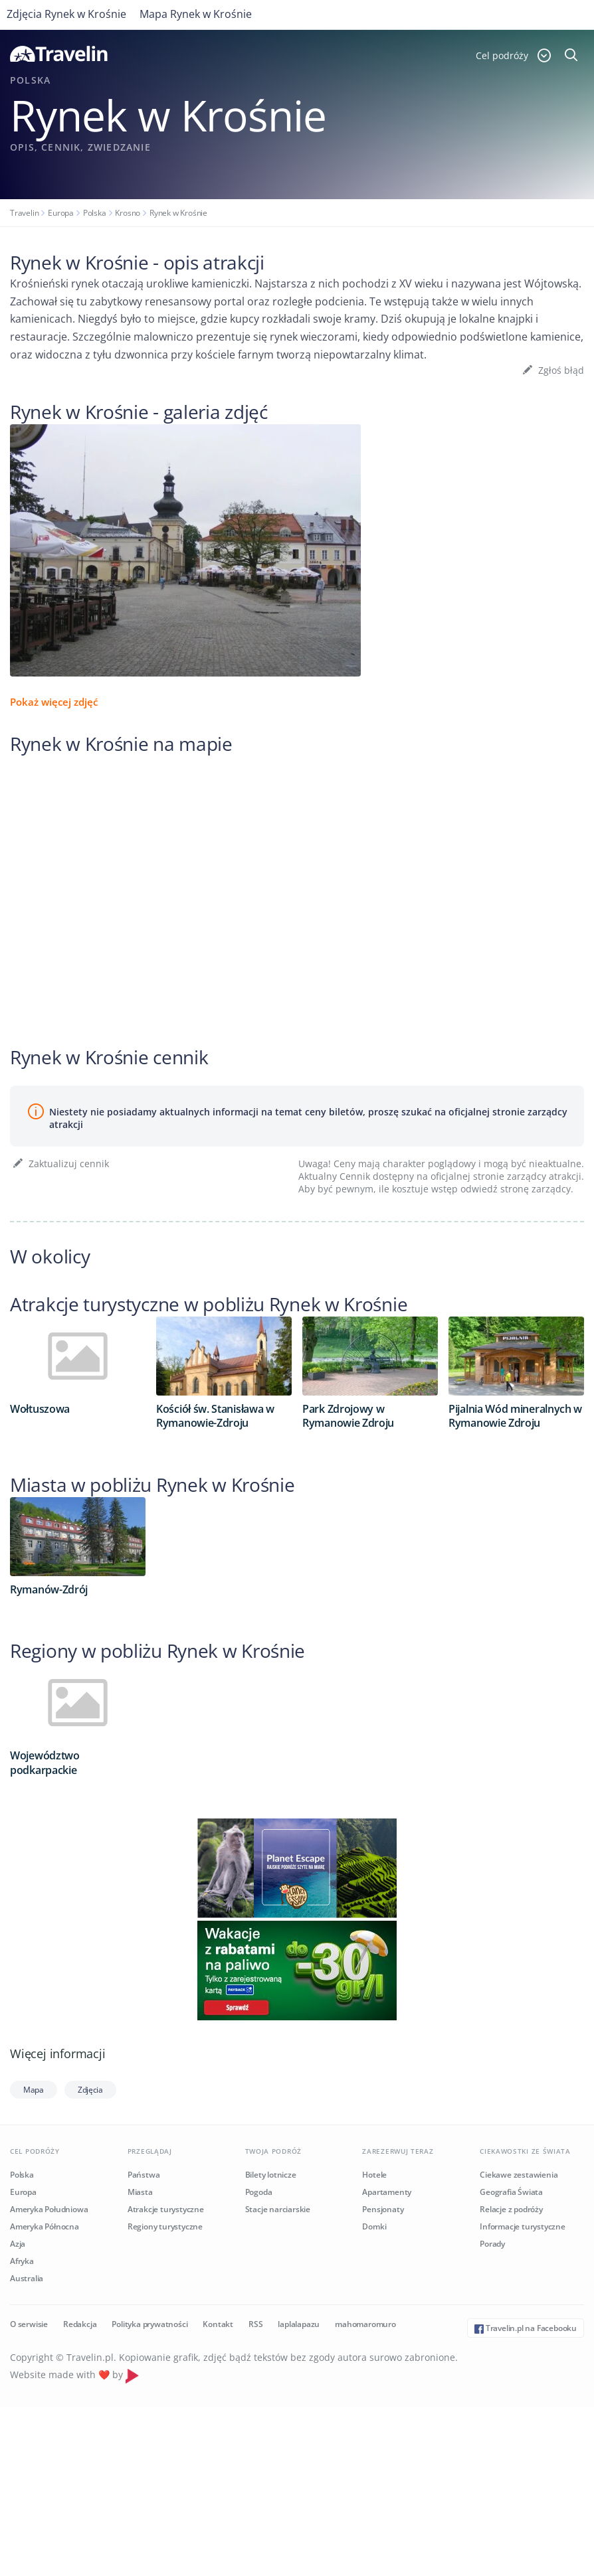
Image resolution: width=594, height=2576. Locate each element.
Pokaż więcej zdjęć (54, 701)
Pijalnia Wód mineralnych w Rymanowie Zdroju (515, 1416)
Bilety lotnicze (270, 2174)
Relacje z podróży (511, 2209)
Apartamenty (386, 2192)
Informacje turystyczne (522, 2226)
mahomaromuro (365, 2324)
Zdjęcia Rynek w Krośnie (66, 14)
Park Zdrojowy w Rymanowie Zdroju (348, 1416)
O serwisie (29, 2324)
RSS (255, 2324)
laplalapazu (299, 2324)
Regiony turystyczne (165, 2226)
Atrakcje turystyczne (166, 2209)
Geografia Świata (511, 2192)
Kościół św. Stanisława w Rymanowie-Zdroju (215, 1416)
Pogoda (258, 2192)
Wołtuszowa (40, 1409)
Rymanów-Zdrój (49, 1589)
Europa (61, 212)
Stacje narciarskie (277, 2209)
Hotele (374, 2174)
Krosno (127, 212)
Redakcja (79, 2324)
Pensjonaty (382, 2209)
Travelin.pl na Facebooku (525, 2328)
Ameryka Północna (44, 2226)
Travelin (24, 212)
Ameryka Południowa (49, 2209)
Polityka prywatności (149, 2324)
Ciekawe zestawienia (518, 2174)
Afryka (22, 2261)
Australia (26, 2278)
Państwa (144, 2174)
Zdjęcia (90, 2089)
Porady (492, 2243)
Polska (94, 212)
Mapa (33, 2089)
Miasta (140, 2192)
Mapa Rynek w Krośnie (196, 14)
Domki (374, 2226)
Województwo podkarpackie (45, 1762)
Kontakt (218, 2324)
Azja (17, 2243)
